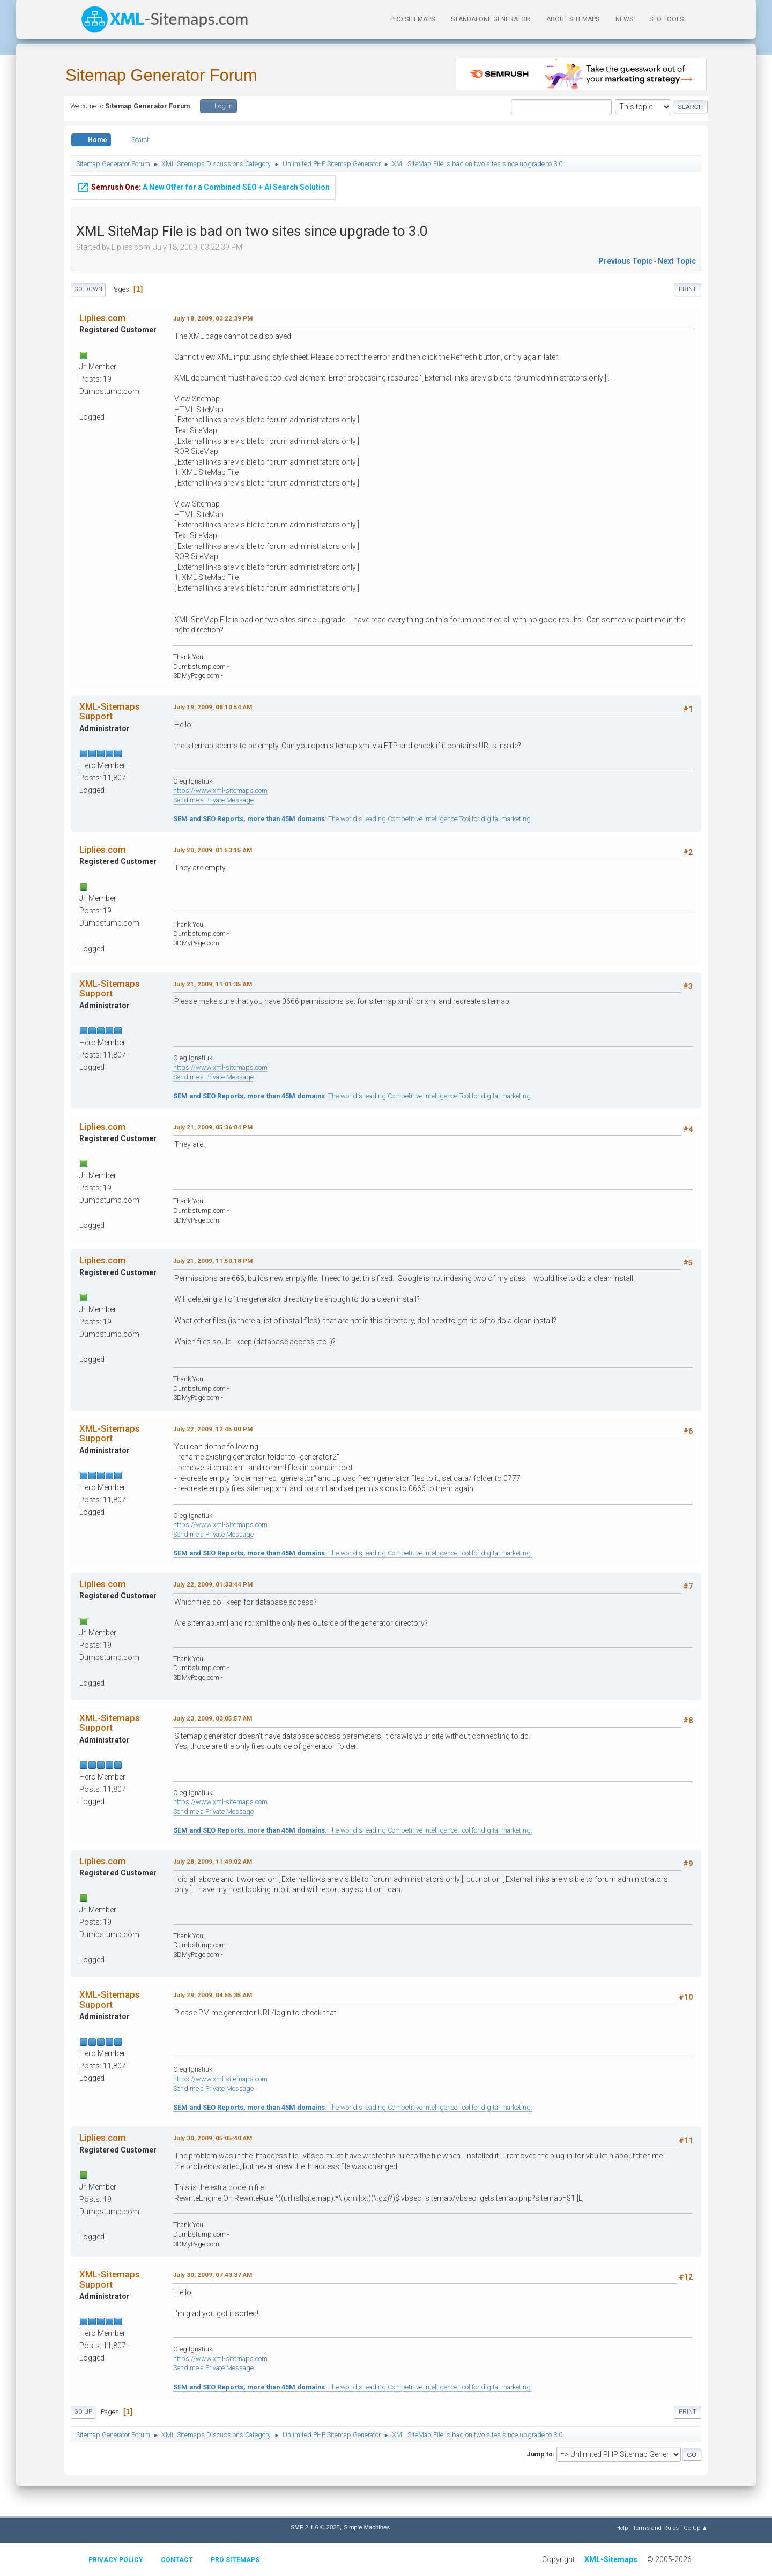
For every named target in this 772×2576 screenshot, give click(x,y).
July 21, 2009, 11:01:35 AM (212, 984)
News (624, 19)
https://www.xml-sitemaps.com (220, 790)
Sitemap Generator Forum (161, 75)
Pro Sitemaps (235, 2560)
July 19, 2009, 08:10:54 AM (212, 707)
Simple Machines (367, 2527)
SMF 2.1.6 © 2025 (315, 2527)
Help (622, 2528)
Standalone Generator (490, 19)
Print (687, 289)
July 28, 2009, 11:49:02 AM (212, 1861)
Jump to (539, 2454)
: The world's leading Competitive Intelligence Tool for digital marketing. (352, 819)
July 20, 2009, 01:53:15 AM (212, 850)
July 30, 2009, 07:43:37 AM (212, 2275)
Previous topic (625, 261)
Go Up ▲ (696, 2528)
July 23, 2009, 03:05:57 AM (212, 1718)
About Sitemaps (572, 19)
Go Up (83, 2411)
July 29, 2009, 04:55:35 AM (212, 1995)
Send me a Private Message (213, 800)
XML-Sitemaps (610, 2559)
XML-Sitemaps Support (109, 711)
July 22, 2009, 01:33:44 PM (213, 1584)
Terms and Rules (656, 2528)
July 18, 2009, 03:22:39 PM (213, 318)
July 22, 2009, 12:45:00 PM (213, 1429)
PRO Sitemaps (412, 19)
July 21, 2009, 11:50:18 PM (213, 1260)
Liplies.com (102, 317)
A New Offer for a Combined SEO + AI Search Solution (203, 187)
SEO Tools (666, 19)
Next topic (677, 261)
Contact (177, 2560)
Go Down (88, 289)
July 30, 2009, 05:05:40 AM (212, 2138)
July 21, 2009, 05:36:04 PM (213, 1127)
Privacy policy (115, 2560)
